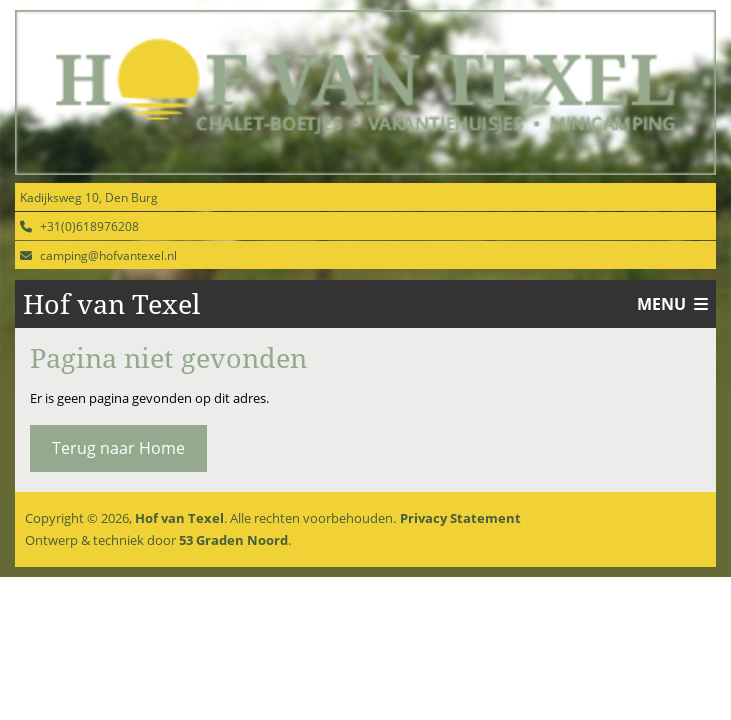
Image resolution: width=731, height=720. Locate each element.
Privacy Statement (460, 518)
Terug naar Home (118, 447)
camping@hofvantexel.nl (108, 255)
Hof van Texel (179, 518)
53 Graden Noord (233, 540)
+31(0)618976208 (89, 226)
